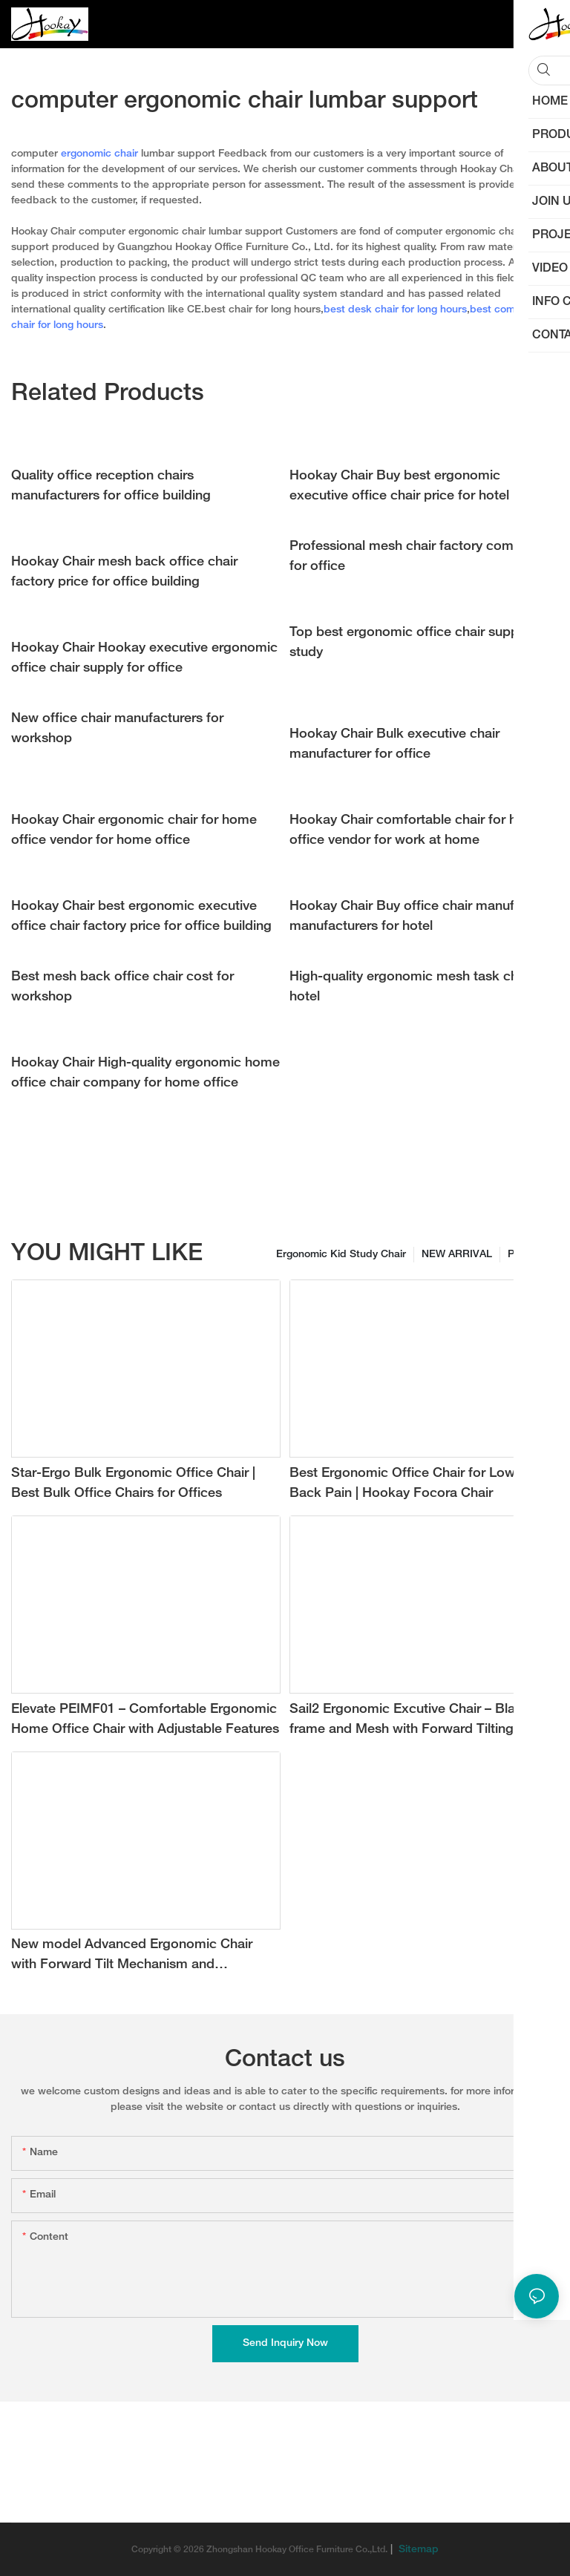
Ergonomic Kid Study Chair (341, 1254)
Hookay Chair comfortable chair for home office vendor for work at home (416, 830)
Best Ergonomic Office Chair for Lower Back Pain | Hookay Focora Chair (408, 1483)
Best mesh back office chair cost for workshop (122, 987)
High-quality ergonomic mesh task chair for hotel (421, 987)
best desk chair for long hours (395, 310)
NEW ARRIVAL (457, 1254)
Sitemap (417, 2549)
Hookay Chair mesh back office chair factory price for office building (124, 572)
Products (529, 1254)
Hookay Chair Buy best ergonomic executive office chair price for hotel (399, 486)
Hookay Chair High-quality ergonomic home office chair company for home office (145, 1073)
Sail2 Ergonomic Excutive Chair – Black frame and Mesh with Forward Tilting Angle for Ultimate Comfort (420, 1721)
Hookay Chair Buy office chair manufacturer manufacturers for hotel (423, 916)
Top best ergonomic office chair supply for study (419, 642)
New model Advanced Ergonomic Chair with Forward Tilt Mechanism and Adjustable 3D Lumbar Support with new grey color (134, 1956)
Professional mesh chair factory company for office (416, 556)
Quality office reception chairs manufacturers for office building (111, 486)
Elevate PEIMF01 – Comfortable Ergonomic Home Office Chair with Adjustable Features (145, 1719)
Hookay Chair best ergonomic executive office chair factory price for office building (141, 916)
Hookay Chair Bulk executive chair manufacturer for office (394, 744)
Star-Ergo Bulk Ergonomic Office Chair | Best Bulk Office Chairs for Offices (133, 1483)
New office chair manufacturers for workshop (117, 728)
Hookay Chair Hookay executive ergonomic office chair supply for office (144, 658)
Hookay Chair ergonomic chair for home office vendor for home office (134, 830)
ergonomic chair (99, 154)
